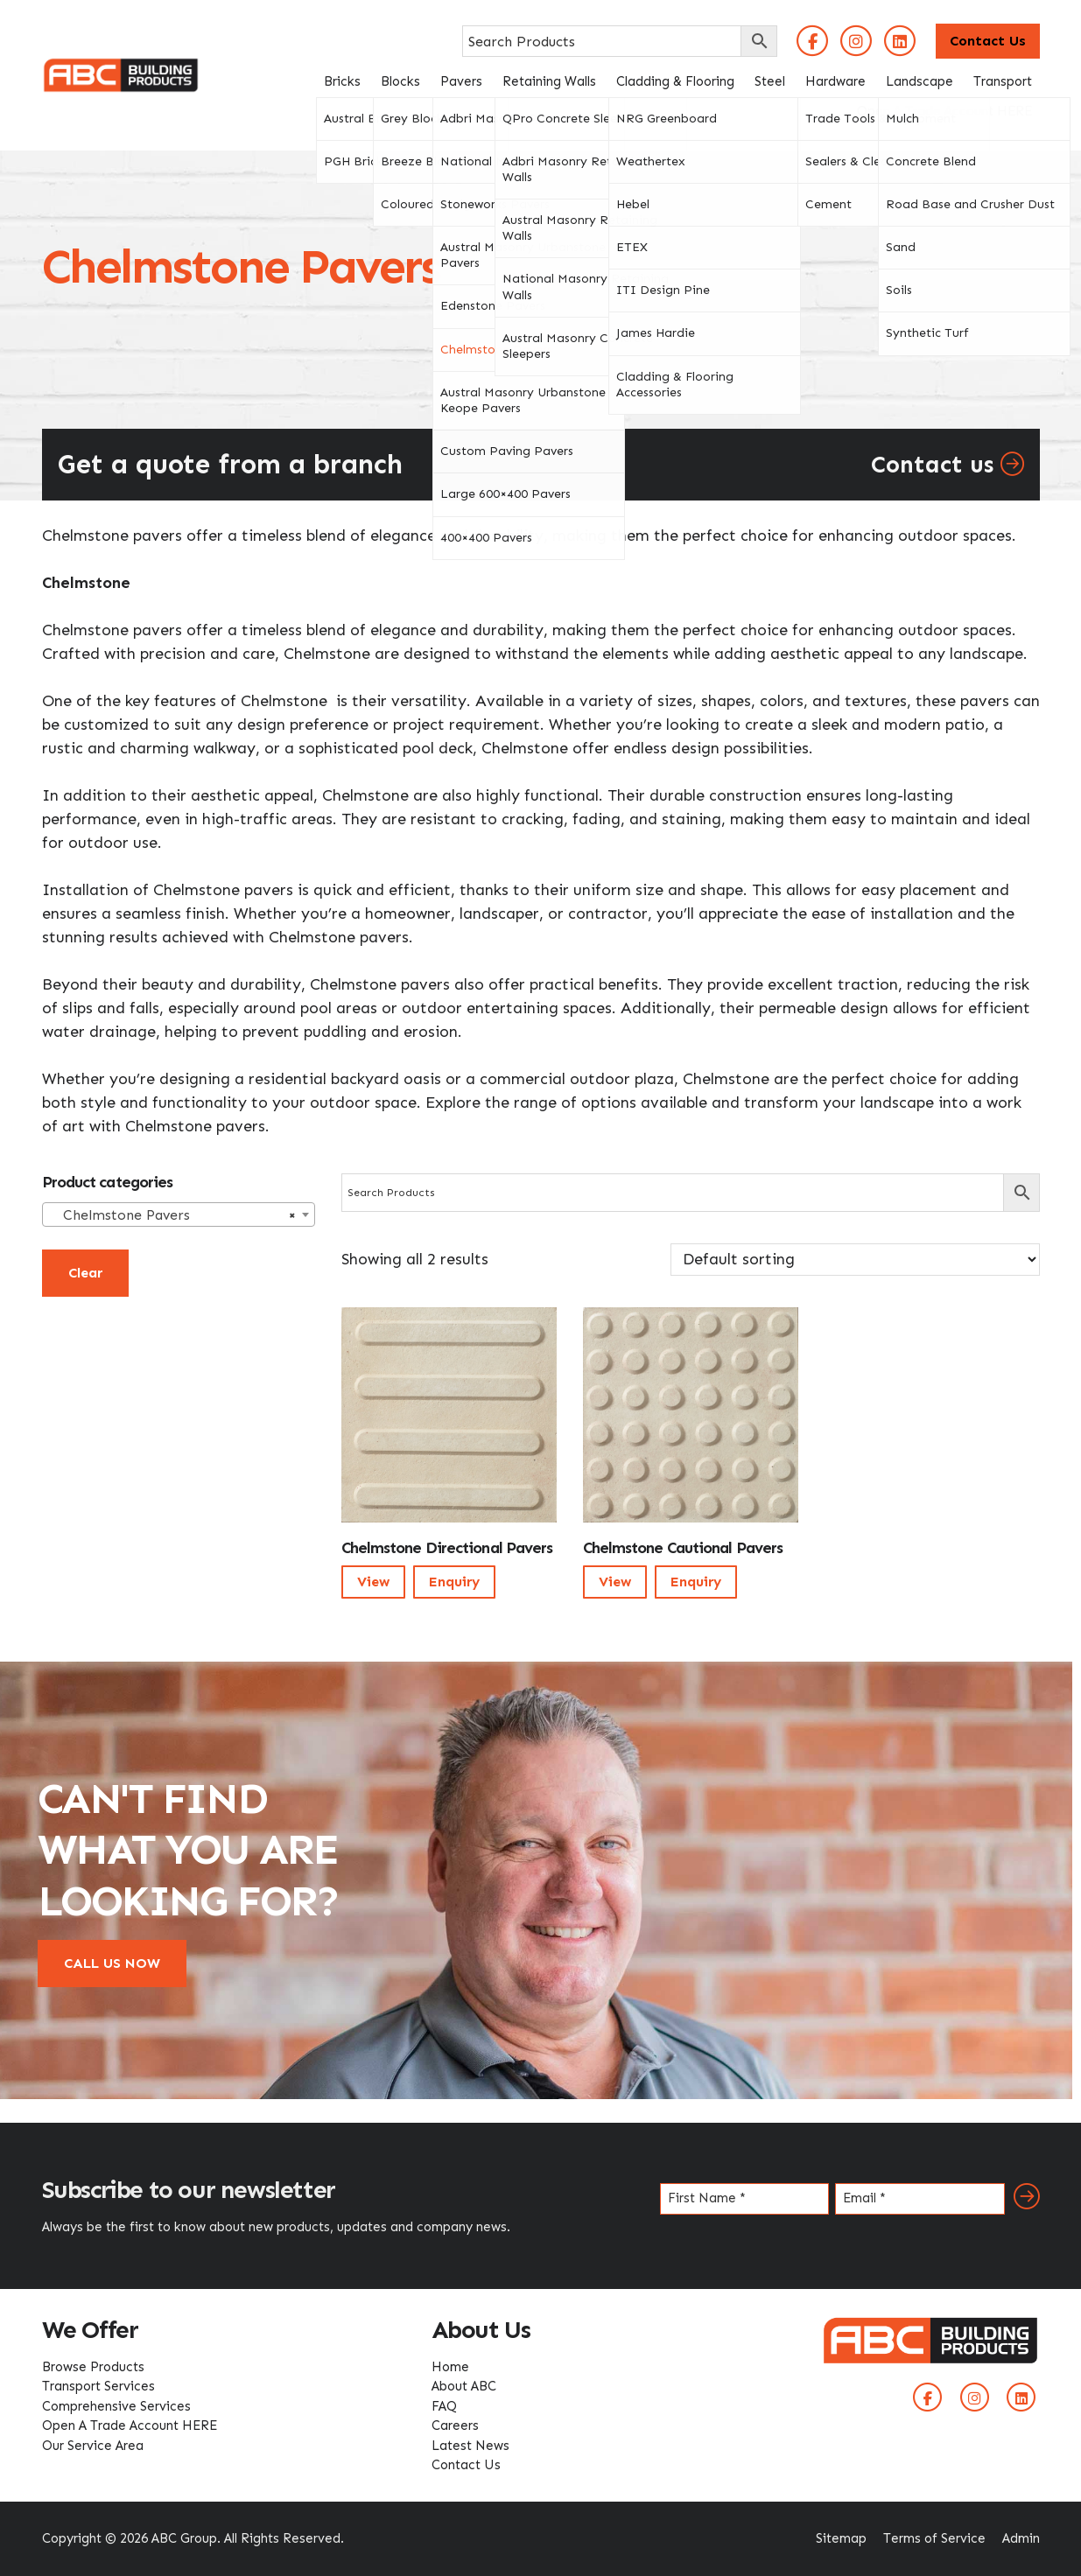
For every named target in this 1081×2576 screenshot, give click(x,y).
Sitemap (841, 2538)
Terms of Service (934, 2538)
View (373, 1581)
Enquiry (454, 1581)
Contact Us (988, 40)
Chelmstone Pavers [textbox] (173, 1215)
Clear (85, 1272)
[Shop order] (855, 1259)
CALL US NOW (112, 1963)
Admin (1021, 2538)
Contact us (947, 465)
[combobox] (178, 1214)
